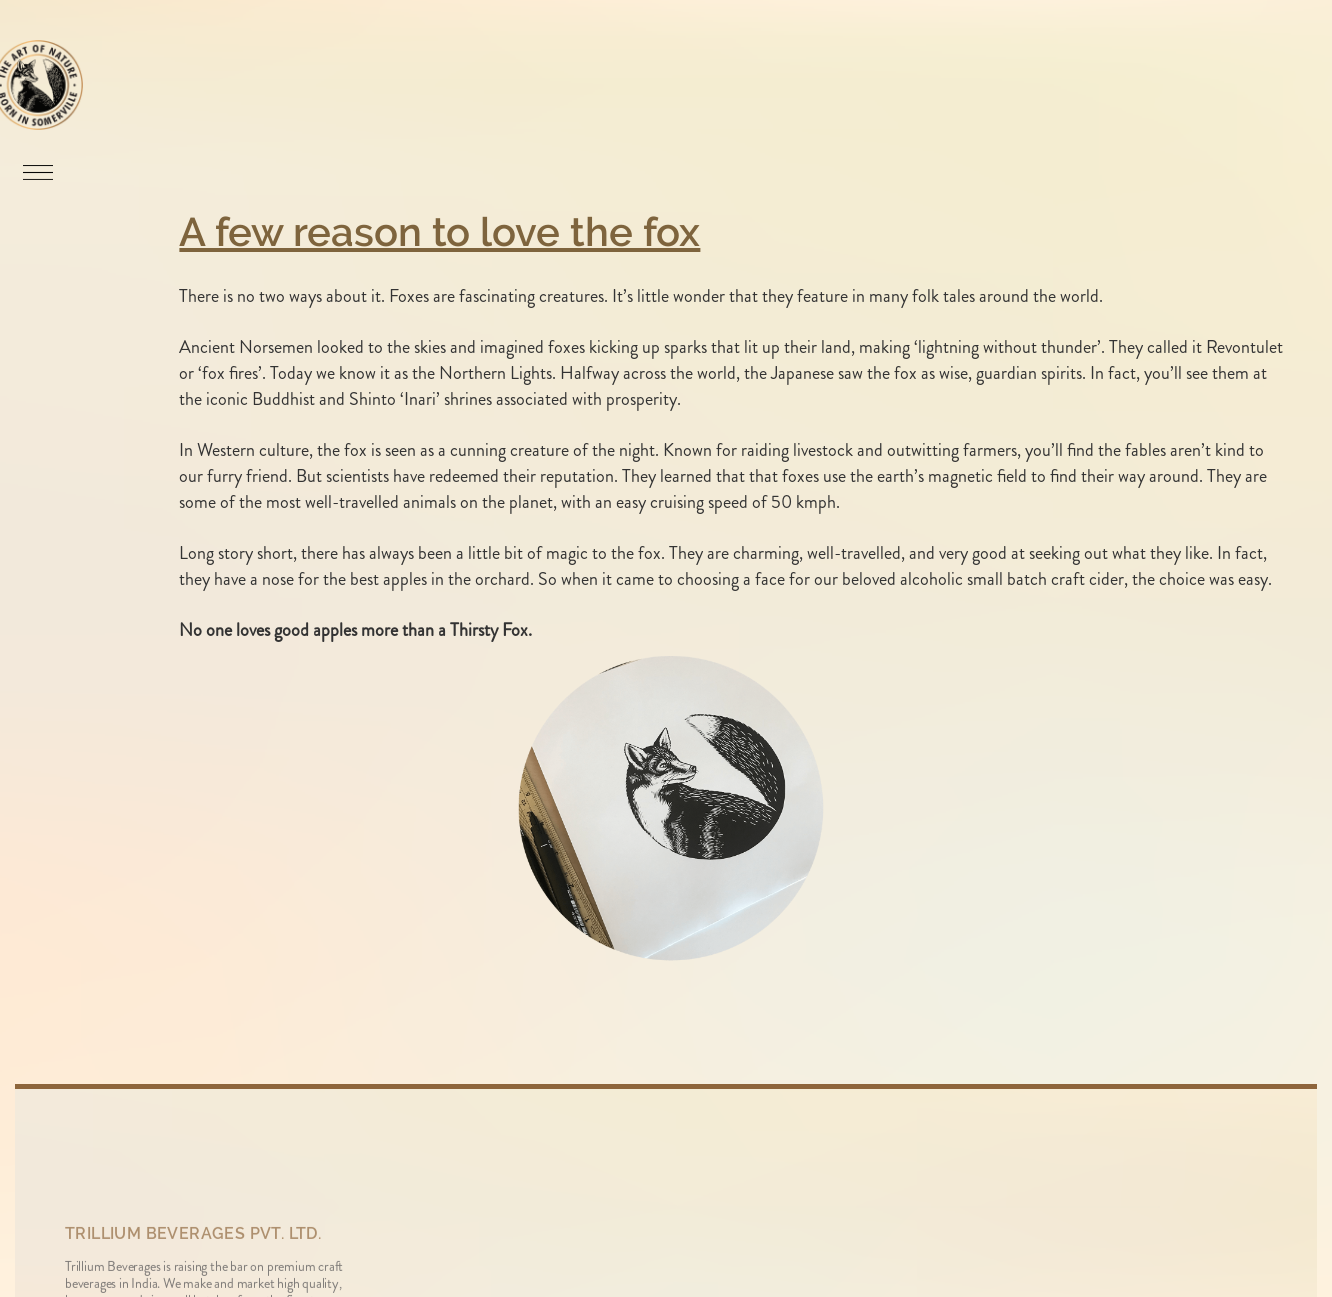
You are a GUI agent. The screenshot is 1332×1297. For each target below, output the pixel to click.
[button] (22, 170)
